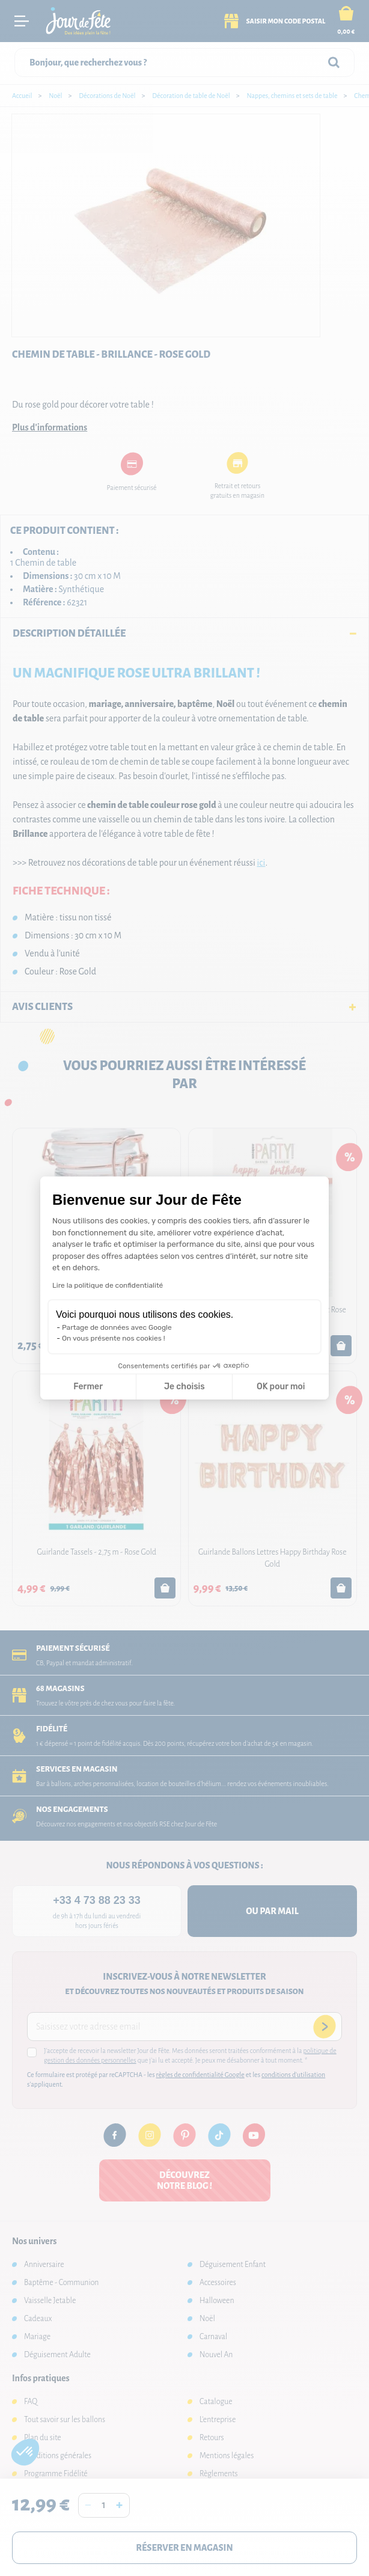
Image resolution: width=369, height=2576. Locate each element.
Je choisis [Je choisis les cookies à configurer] (184, 1386)
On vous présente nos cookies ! (113, 1338)
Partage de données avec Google (117, 1327)
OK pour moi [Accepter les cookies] (281, 1386)
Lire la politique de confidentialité (107, 1285)
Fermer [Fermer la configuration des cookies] (88, 1386)
